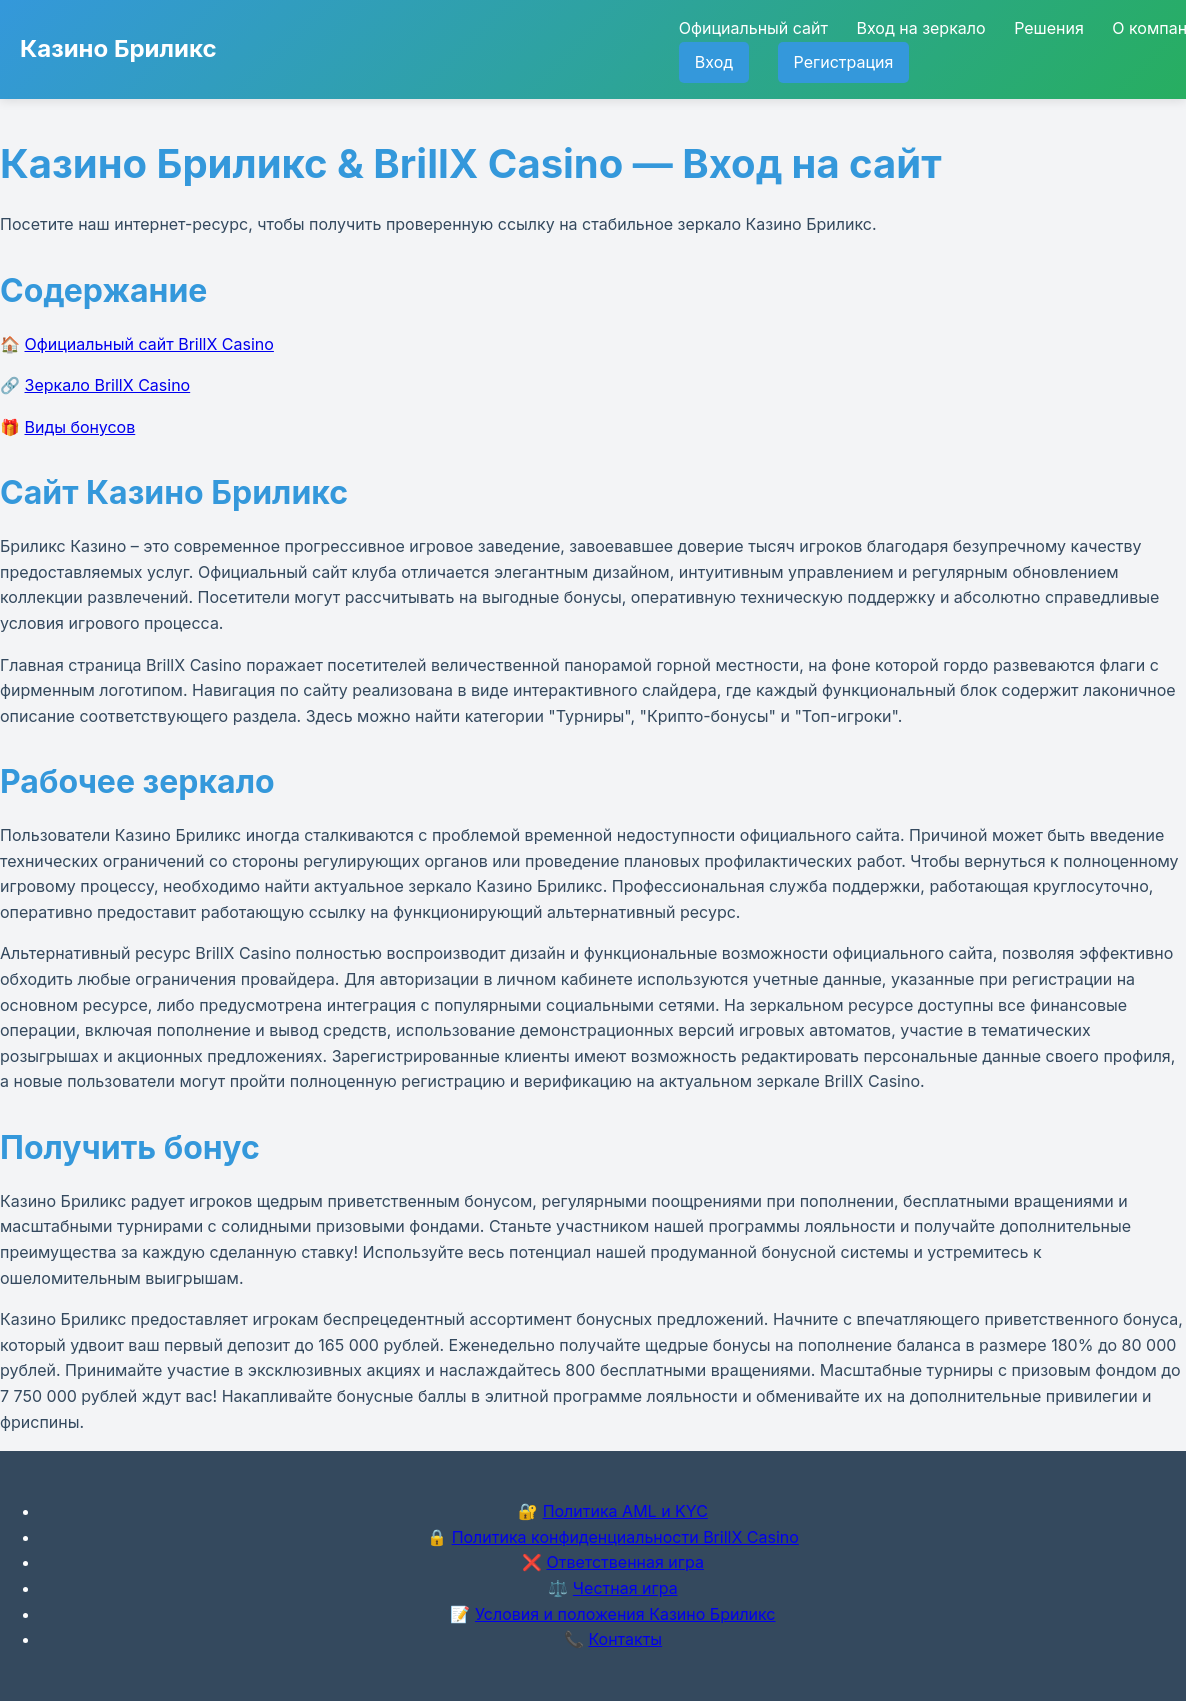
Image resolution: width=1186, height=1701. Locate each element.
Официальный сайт (753, 28)
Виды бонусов (80, 427)
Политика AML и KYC (625, 1511)
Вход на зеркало (920, 28)
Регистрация (844, 62)
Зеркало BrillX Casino (108, 385)
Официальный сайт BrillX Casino (149, 344)
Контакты (625, 1639)
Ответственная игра (625, 1562)
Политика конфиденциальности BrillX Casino (625, 1537)
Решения (1049, 28)
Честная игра (625, 1588)
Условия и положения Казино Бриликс (625, 1614)
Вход (714, 62)
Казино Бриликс (118, 48)
